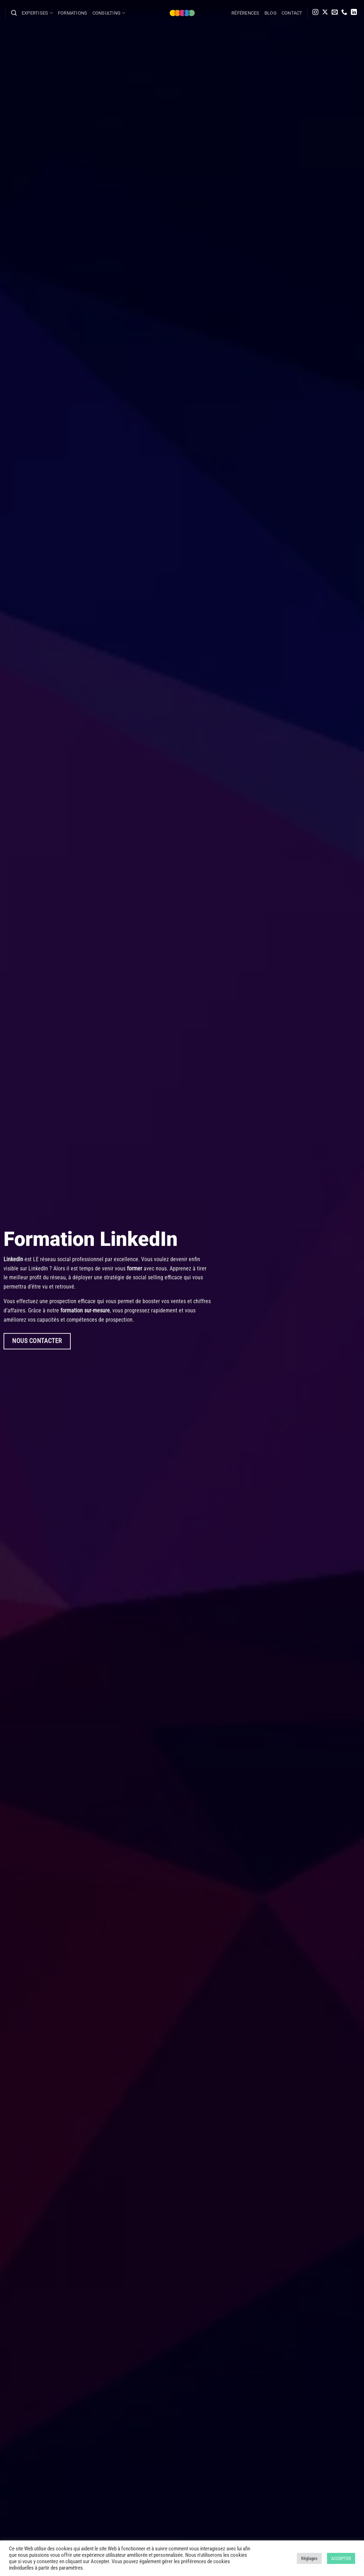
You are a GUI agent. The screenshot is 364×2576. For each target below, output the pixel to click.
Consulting (108, 13)
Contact (292, 13)
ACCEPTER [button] (341, 2558)
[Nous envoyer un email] (335, 12)
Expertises (37, 13)
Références (245, 13)
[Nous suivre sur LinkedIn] (354, 12)
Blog (270, 13)
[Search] (14, 13)
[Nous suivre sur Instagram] (315, 12)
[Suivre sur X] (325, 12)
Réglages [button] (309, 2558)
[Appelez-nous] (344, 12)
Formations (72, 13)
